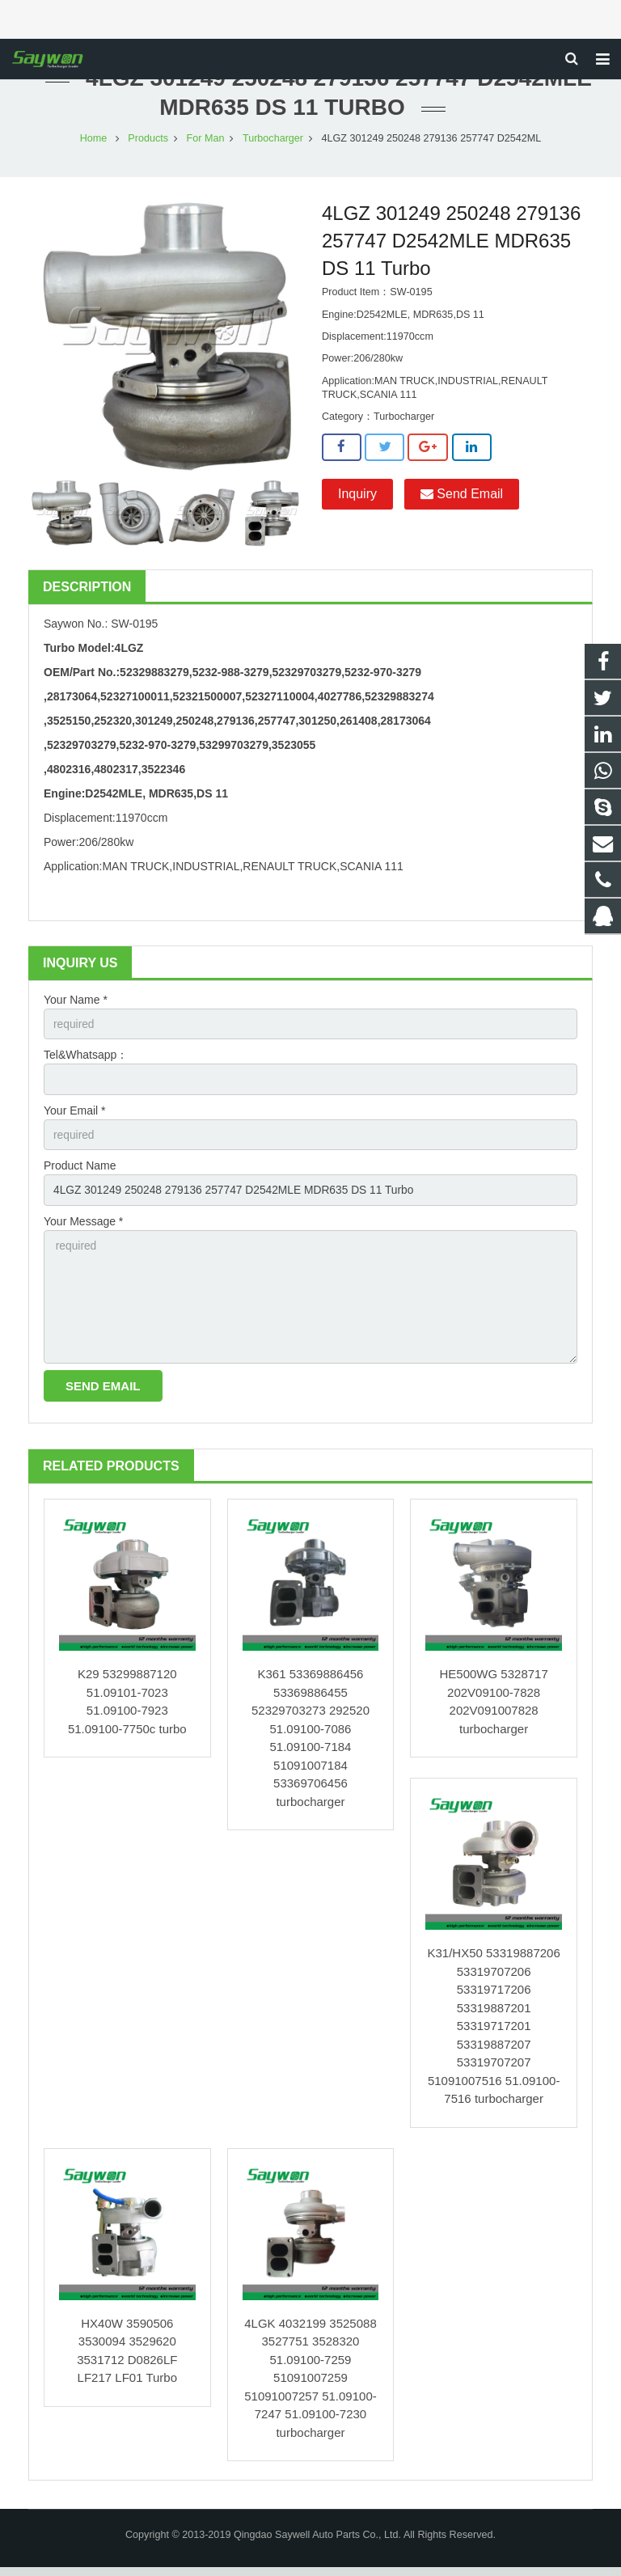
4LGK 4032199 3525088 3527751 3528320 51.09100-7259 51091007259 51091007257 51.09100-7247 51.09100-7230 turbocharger (310, 2386)
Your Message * (83, 1227)
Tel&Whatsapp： (86, 1060)
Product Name (80, 1171)
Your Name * (76, 1003)
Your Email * (75, 1116)
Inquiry (357, 498)
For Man (206, 142)
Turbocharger (273, 142)
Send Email (461, 498)
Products (148, 142)
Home (94, 142)
